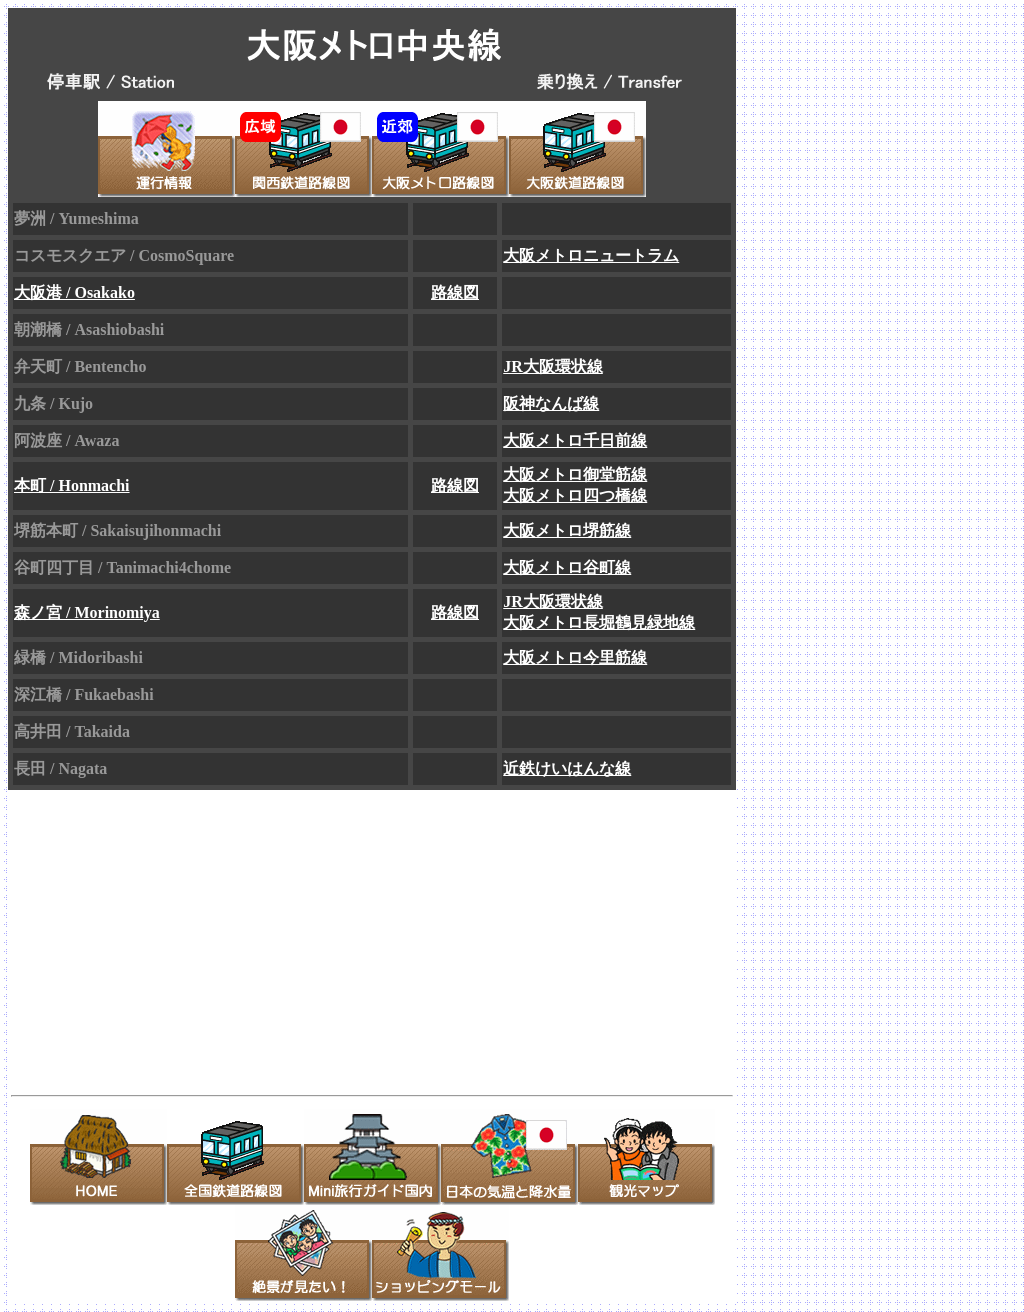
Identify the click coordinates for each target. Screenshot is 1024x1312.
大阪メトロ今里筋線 (575, 657)
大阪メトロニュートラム (591, 255)
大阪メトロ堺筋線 (567, 530)
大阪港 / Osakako (74, 292)
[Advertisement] (194, 937)
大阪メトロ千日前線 (575, 440)
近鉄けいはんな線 (567, 768)
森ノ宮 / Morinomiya (87, 612)
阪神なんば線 (551, 403)
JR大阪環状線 (553, 366)
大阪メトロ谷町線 (567, 567)
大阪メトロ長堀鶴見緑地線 (599, 622)
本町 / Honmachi (72, 485)
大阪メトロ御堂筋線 (575, 474)
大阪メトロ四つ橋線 (575, 495)
